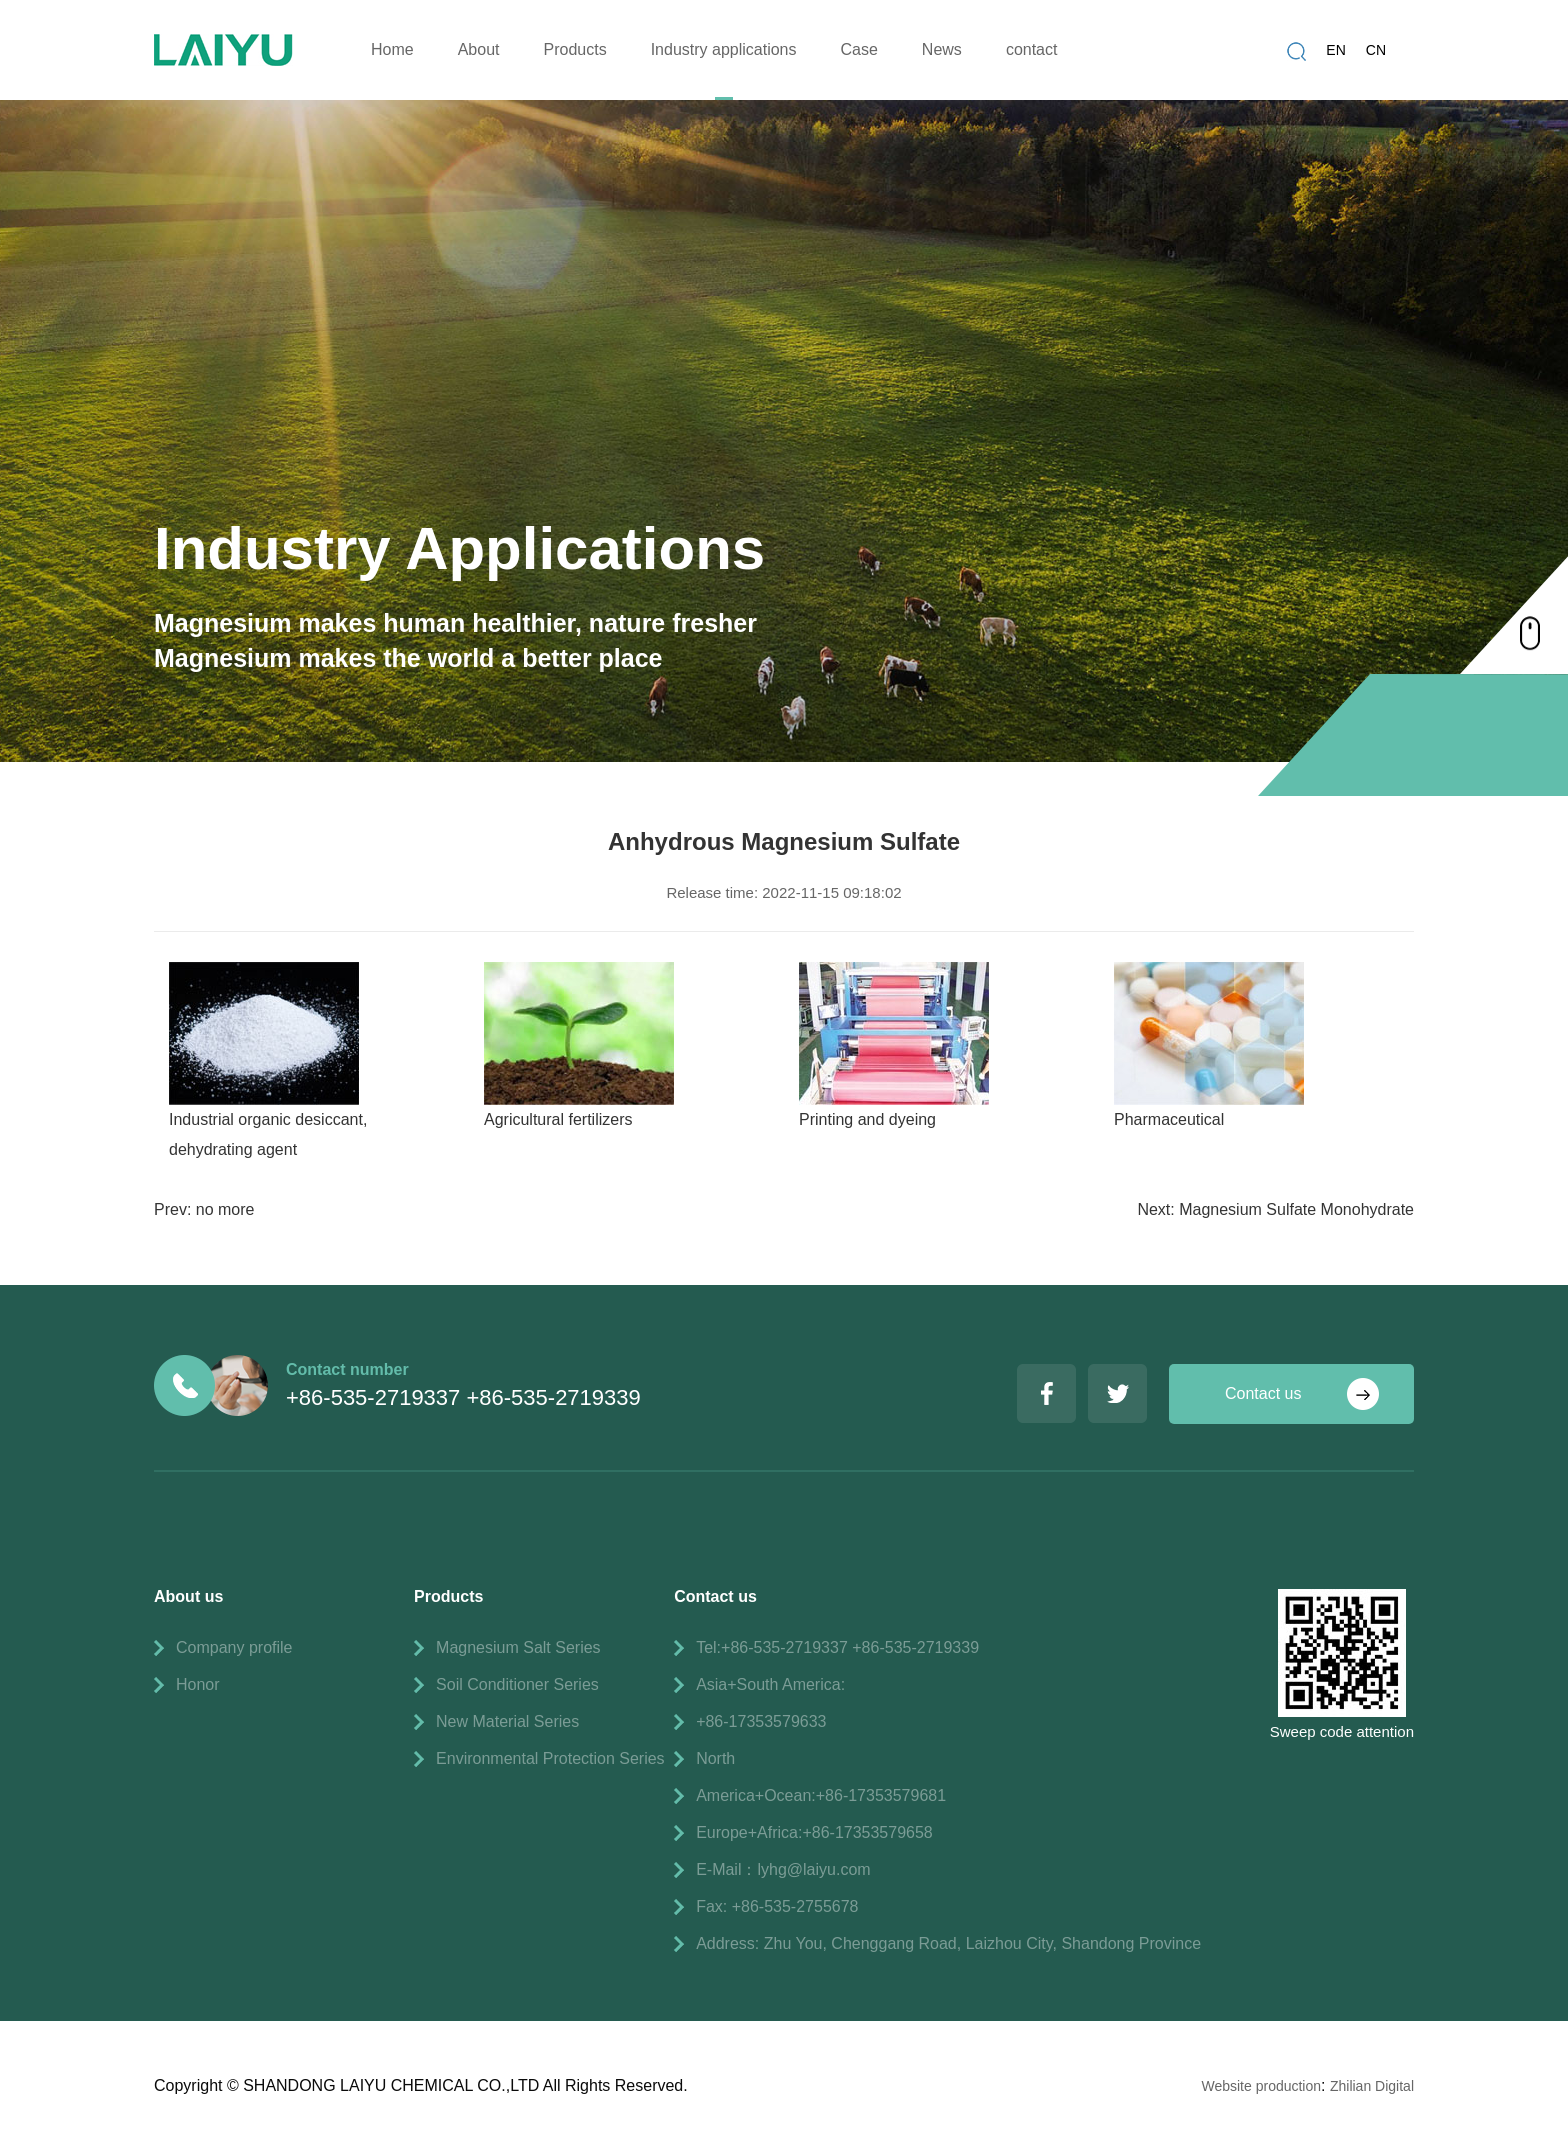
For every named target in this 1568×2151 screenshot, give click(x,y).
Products (575, 49)
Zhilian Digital (1372, 2086)
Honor (198, 1684)
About (479, 49)
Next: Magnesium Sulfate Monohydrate (1275, 1209)
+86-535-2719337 (373, 1397)
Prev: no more (204, 1209)
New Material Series (507, 1721)
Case (859, 49)
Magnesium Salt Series (518, 1647)
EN (1335, 50)
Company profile (234, 1647)
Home (392, 49)
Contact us (1263, 1393)
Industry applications (724, 49)
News (942, 49)
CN (1376, 50)
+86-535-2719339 (553, 1397)
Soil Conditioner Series (517, 1684)
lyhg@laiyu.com (813, 1869)
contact (1032, 49)
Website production (1261, 2086)
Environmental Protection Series (550, 1758)
